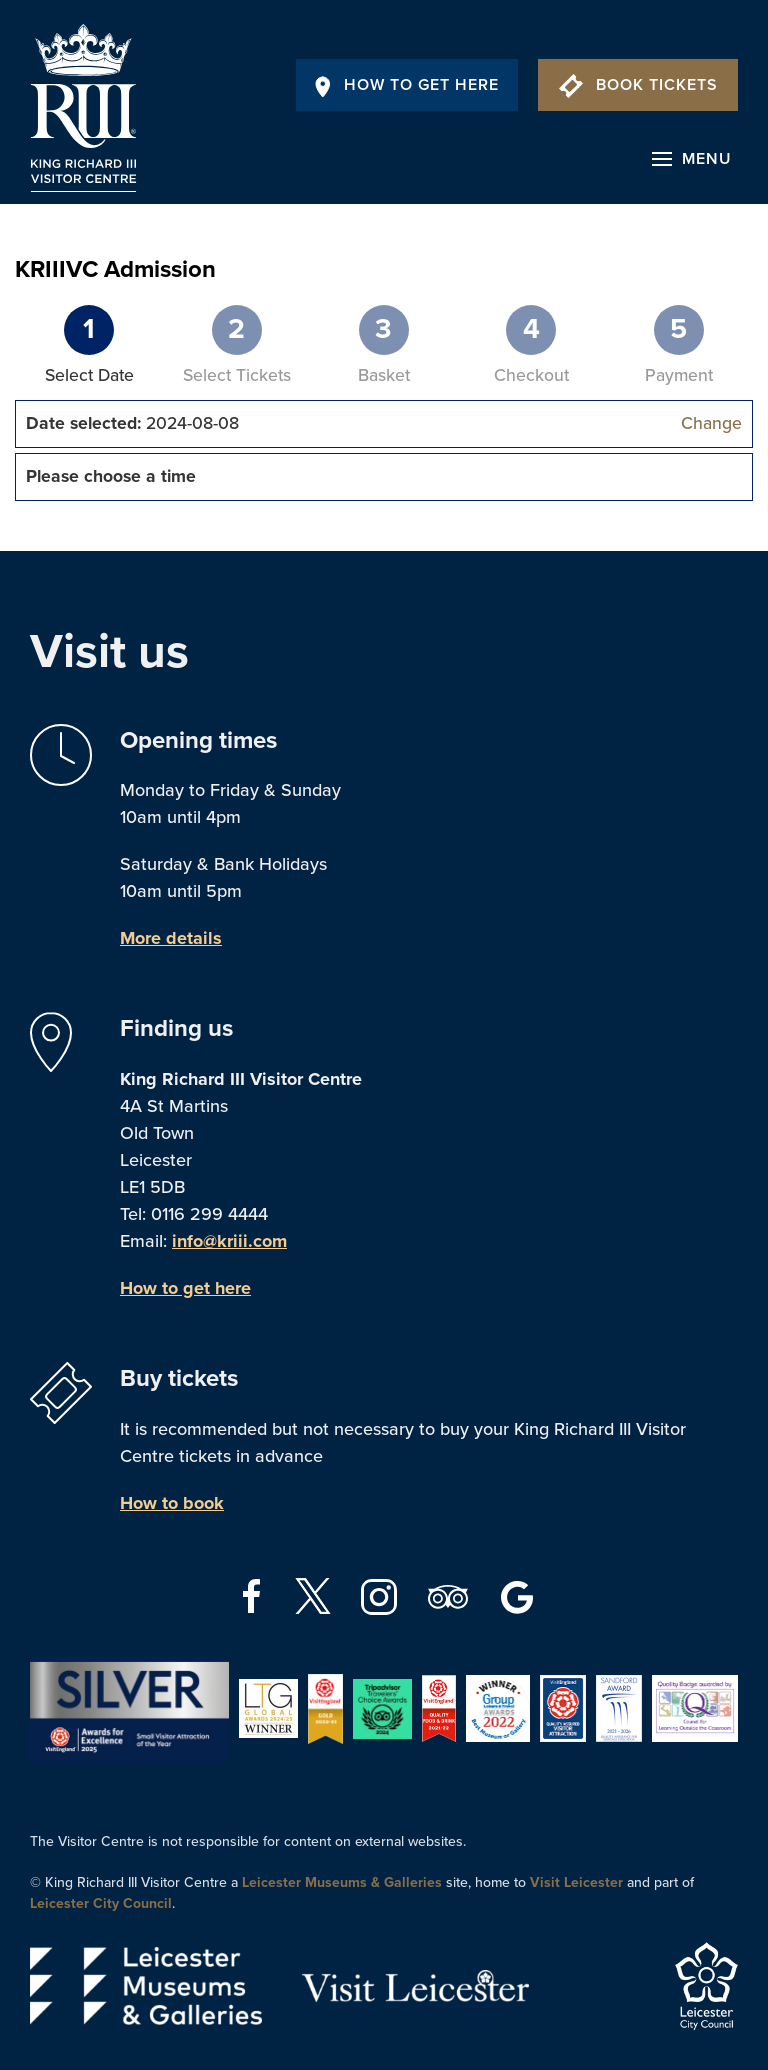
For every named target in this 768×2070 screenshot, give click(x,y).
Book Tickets (638, 85)
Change (711, 423)
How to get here (185, 1288)
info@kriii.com (229, 1241)
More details (171, 938)
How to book (172, 1503)
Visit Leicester (576, 1882)
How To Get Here (407, 85)
